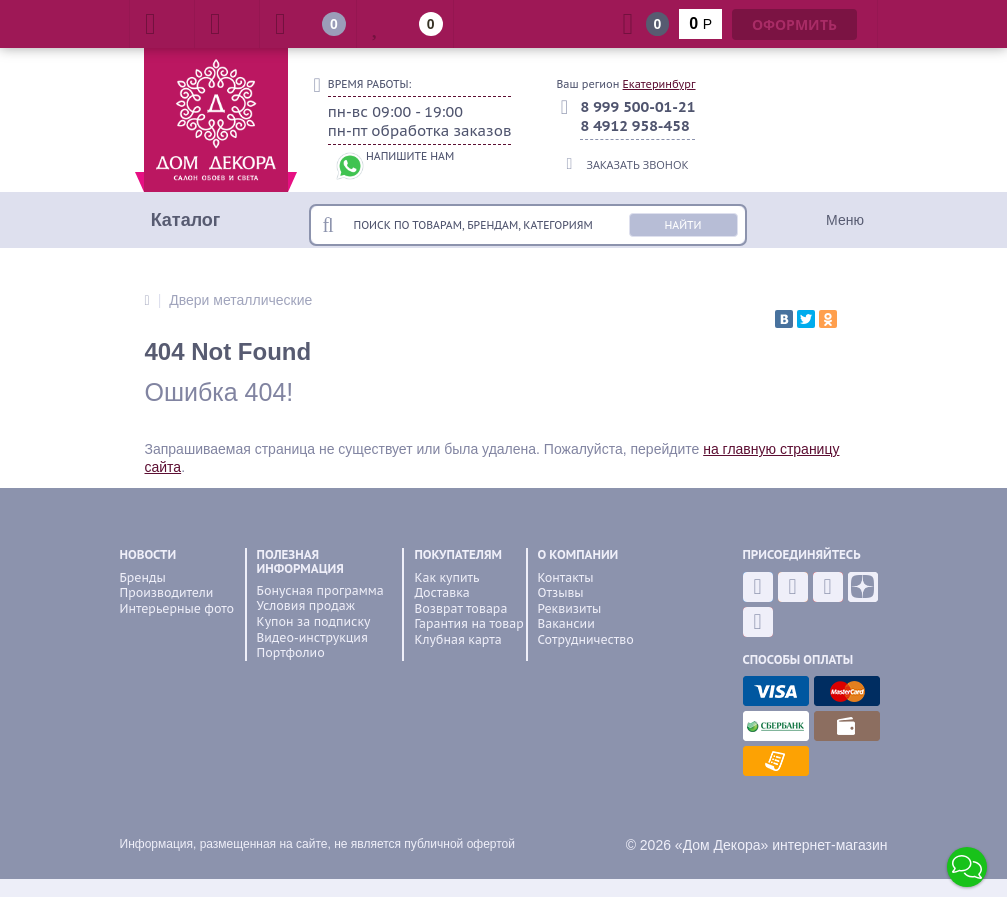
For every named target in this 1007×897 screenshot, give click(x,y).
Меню (845, 220)
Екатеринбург (659, 84)
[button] (967, 867)
